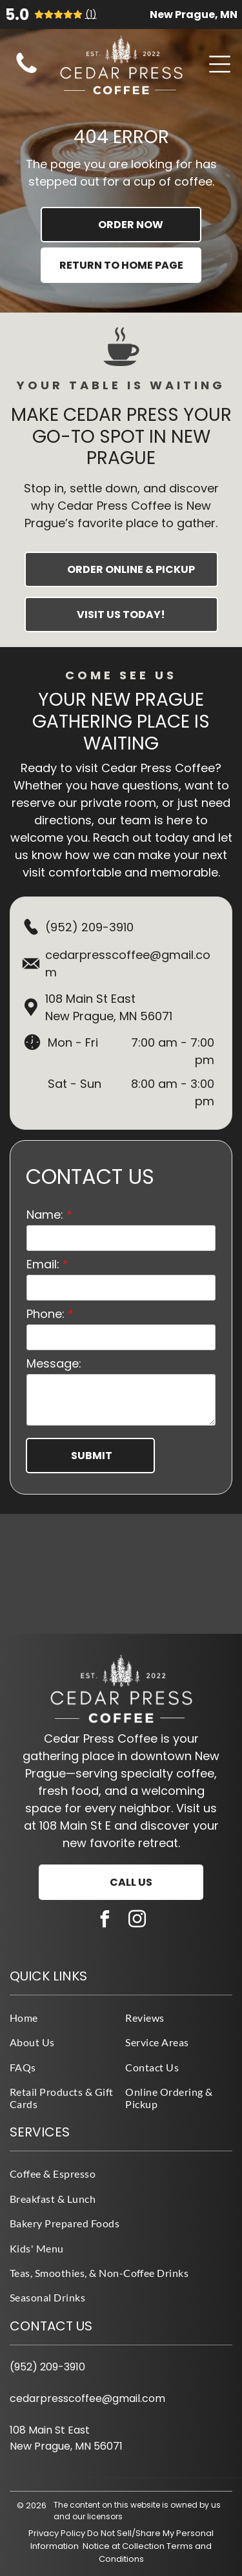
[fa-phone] (26, 72)
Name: (44, 1214)
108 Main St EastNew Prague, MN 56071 (108, 1007)
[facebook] (105, 1920)
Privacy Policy (56, 2533)
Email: (42, 1264)
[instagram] (137, 1920)
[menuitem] (63, 2017)
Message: (53, 1363)
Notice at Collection (124, 2546)
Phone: (45, 1314)
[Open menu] (219, 64)
